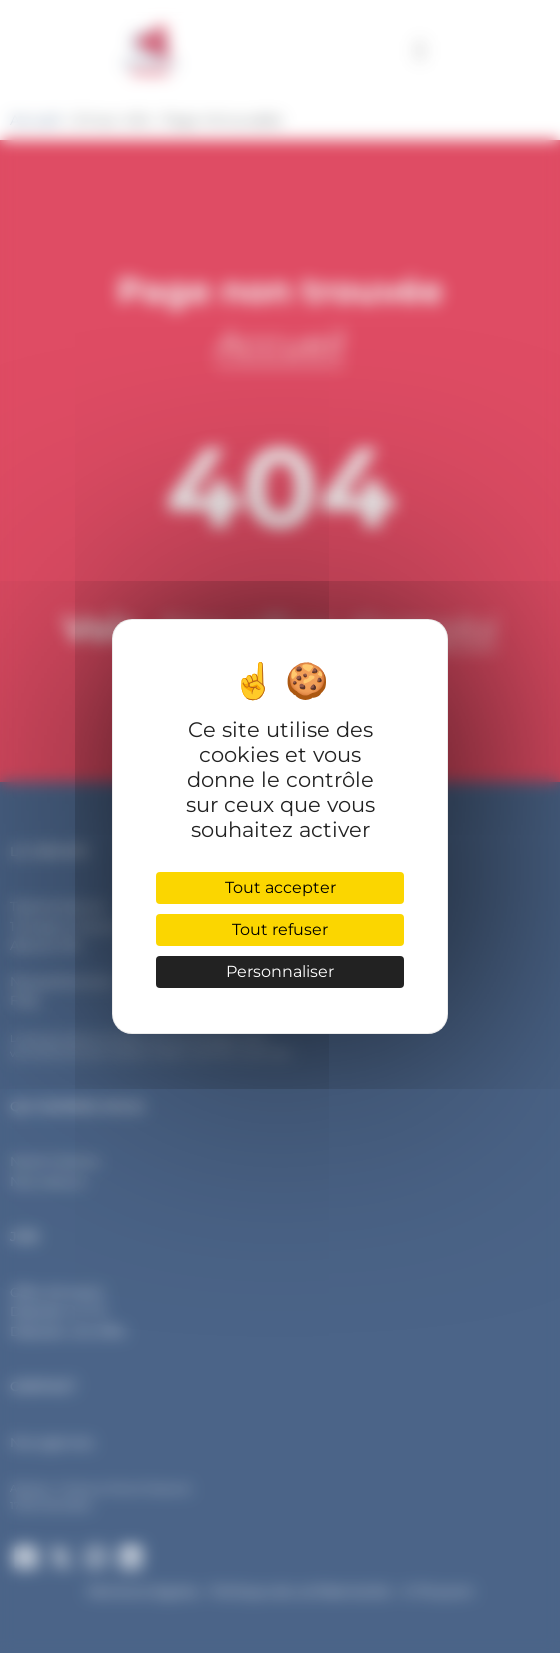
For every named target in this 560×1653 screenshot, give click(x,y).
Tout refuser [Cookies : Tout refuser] (280, 929)
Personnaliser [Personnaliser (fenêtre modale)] (280, 971)
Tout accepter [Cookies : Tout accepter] (280, 887)
